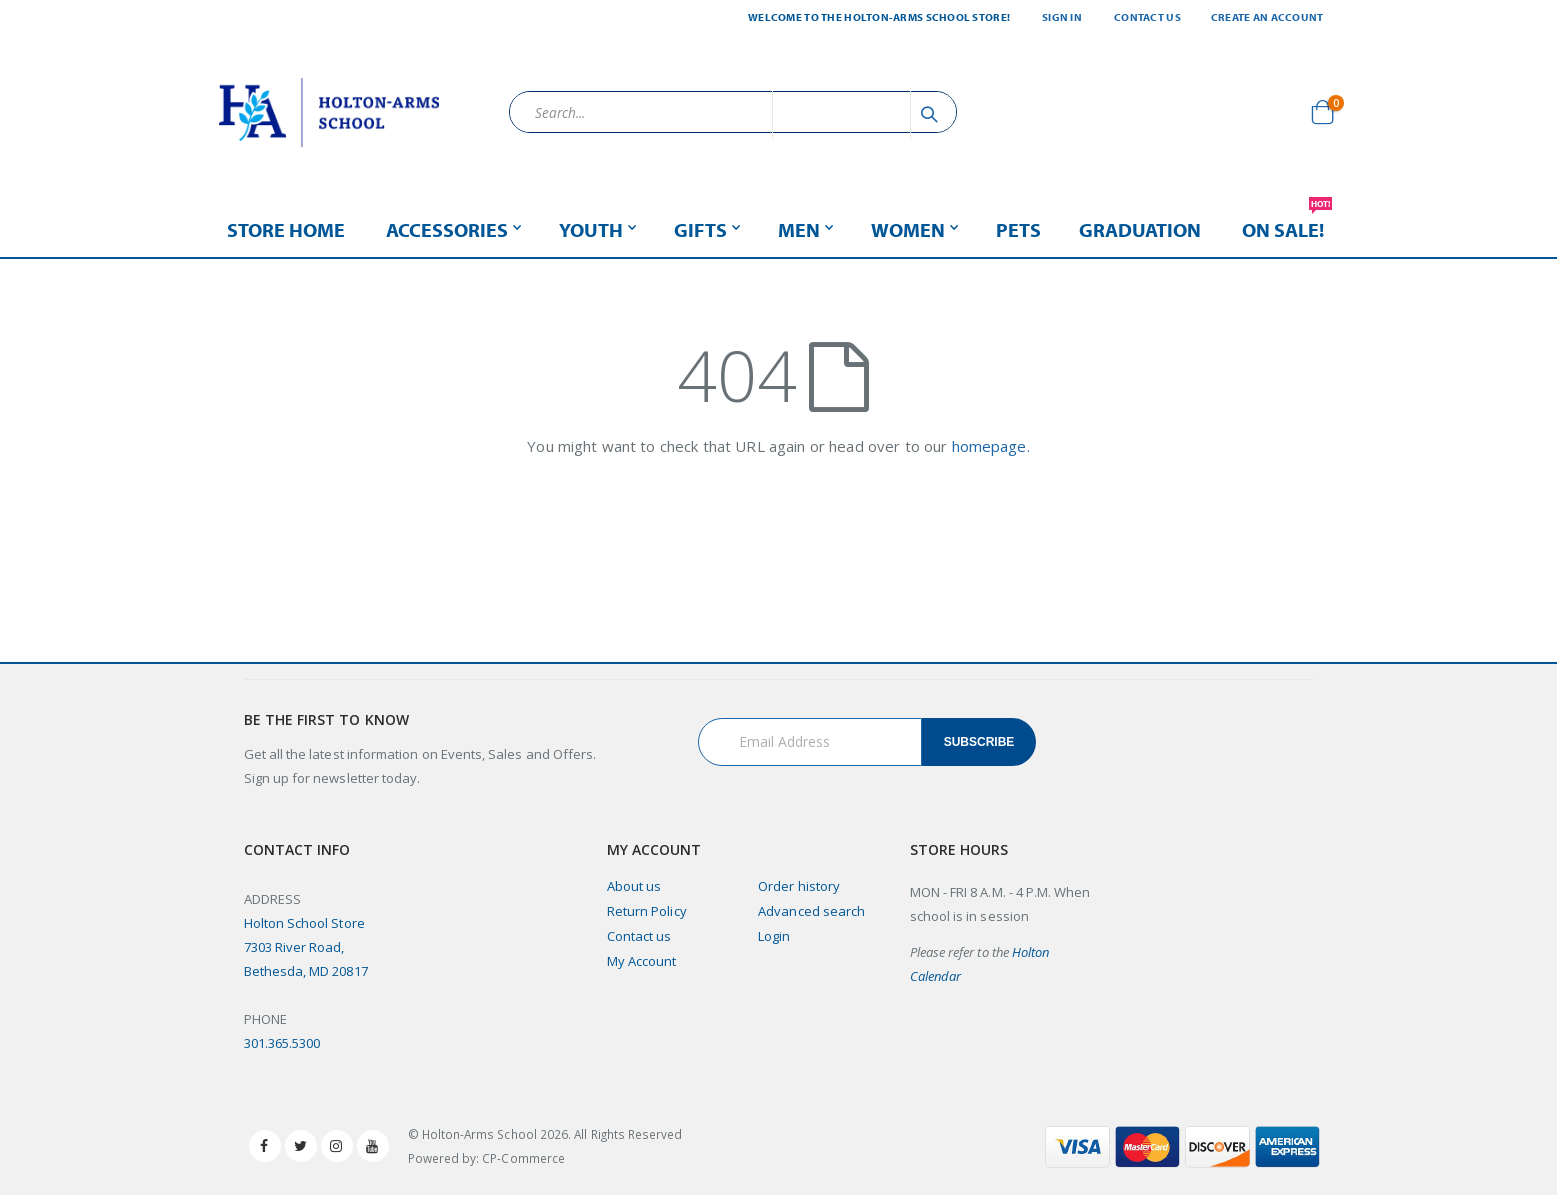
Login (774, 936)
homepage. (991, 446)
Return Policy (647, 911)
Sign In (1062, 17)
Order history (799, 886)
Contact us (639, 936)
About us (634, 886)
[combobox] (733, 112)
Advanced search (811, 911)
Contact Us (1147, 17)
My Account (642, 961)
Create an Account (1267, 17)
